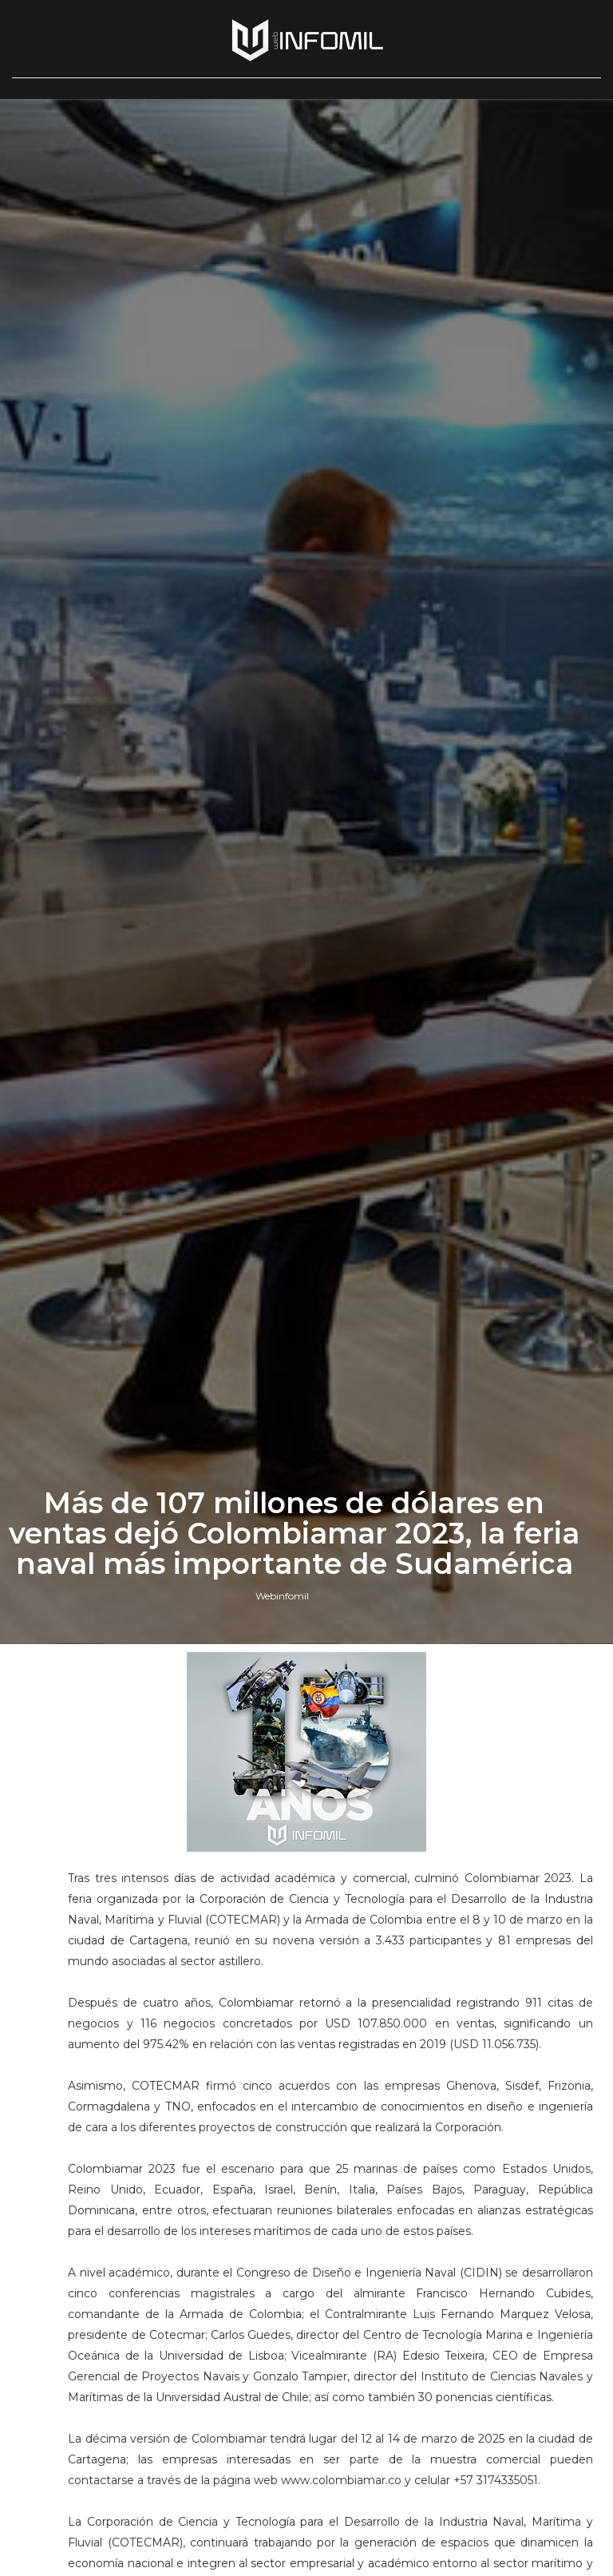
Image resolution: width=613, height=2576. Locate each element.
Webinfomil (282, 1596)
